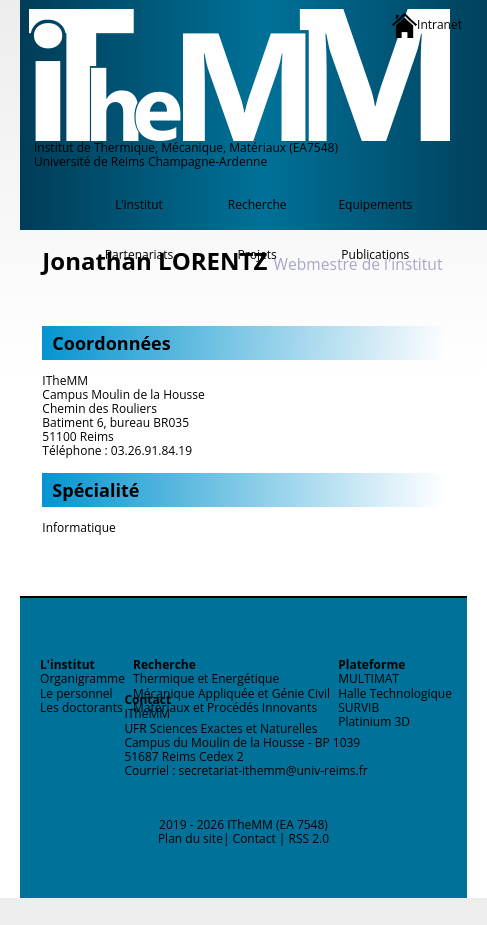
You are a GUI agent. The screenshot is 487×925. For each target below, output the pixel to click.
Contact (254, 838)
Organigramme (82, 678)
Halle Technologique (395, 693)
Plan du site (190, 838)
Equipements (375, 204)
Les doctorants (81, 707)
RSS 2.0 (309, 838)
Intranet (427, 25)
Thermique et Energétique (206, 678)
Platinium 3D (374, 721)
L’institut (139, 204)
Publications (375, 254)
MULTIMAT (368, 678)
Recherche (257, 204)
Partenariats (139, 254)
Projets (257, 254)
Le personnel (76, 693)
